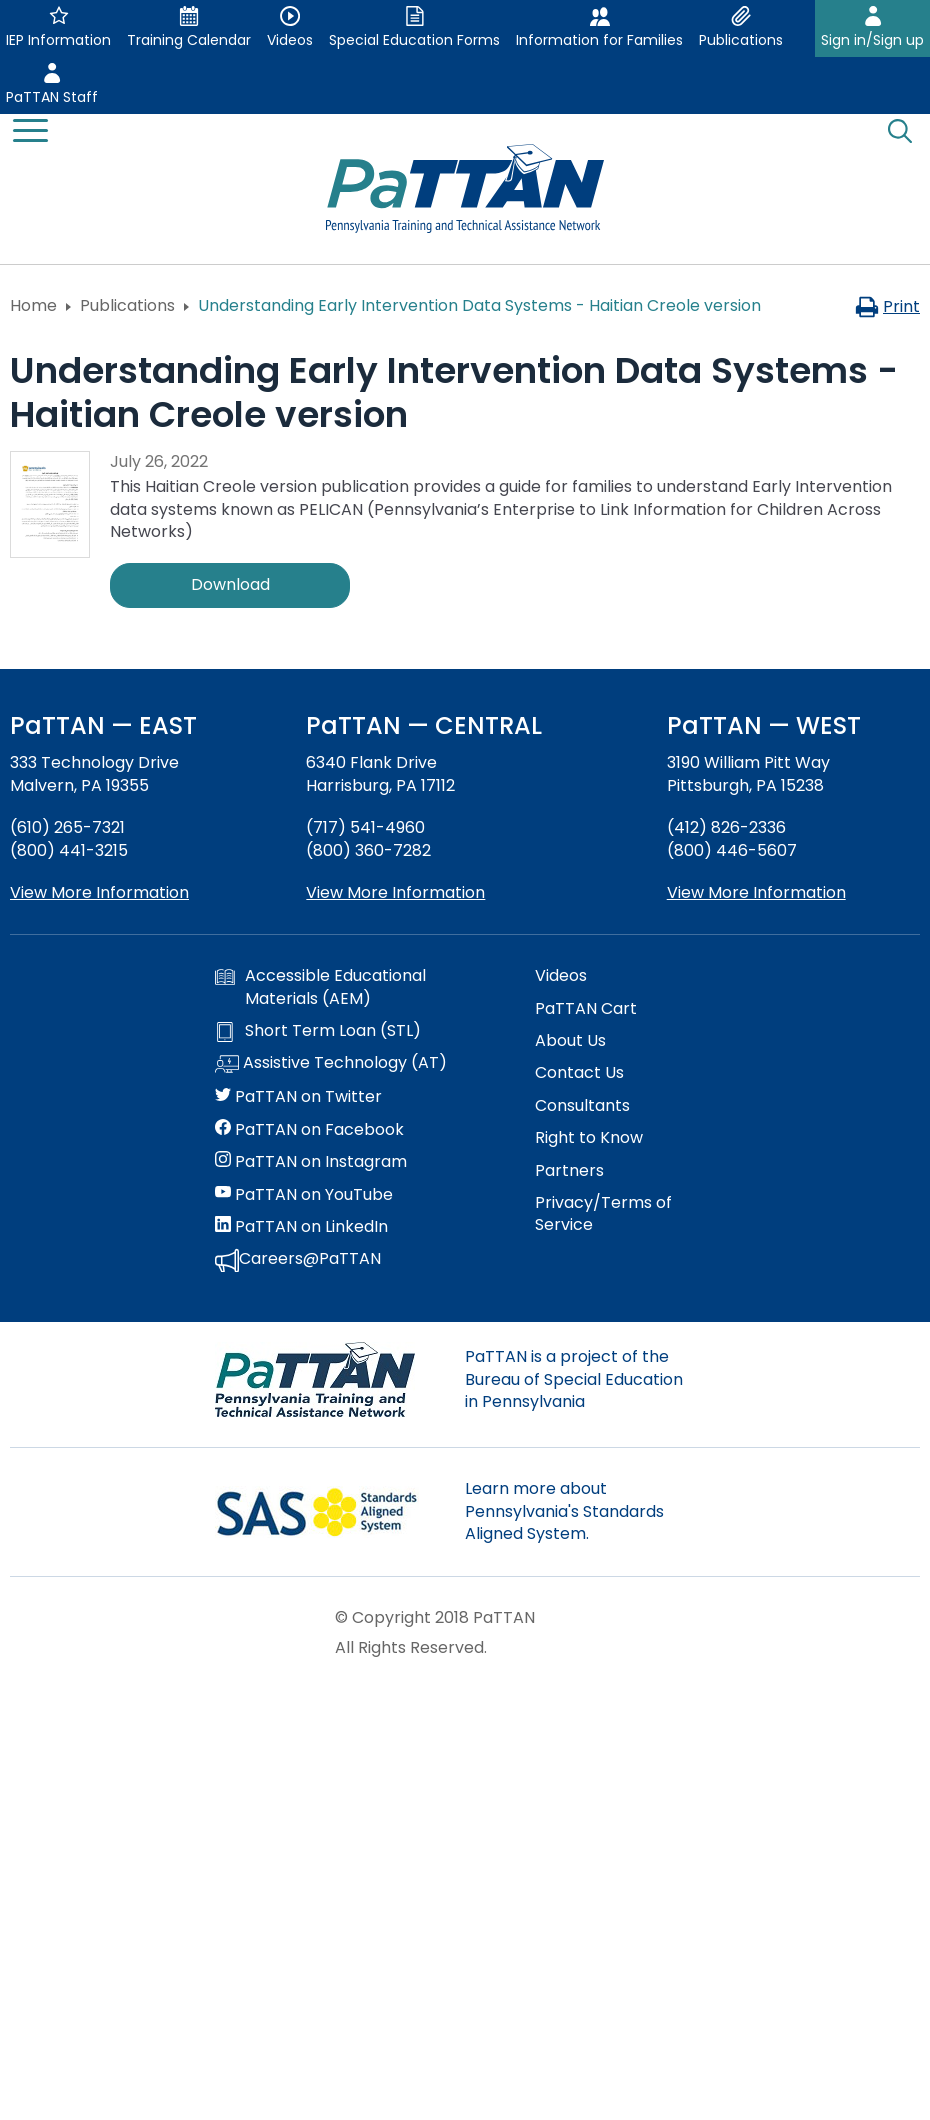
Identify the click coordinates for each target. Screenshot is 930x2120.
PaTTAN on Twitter (298, 1097)
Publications (127, 305)
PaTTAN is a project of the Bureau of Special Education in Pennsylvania (574, 1379)
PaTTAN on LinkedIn (301, 1227)
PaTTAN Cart (586, 1009)
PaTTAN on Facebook (309, 1130)
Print (887, 306)
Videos (561, 976)
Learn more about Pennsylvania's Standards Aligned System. (564, 1511)
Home (33, 305)
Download (230, 584)
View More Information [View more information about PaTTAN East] (99, 892)
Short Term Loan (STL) (318, 1031)
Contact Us (579, 1073)
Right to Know (589, 1138)
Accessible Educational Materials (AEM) (320, 987)
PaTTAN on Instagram (311, 1162)
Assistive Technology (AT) (331, 1064)
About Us (570, 1041)
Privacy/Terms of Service (603, 1214)
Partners (569, 1171)
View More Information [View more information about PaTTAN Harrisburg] (395, 892)
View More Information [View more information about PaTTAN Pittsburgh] (756, 892)
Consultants (582, 1106)
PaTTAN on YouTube (304, 1195)
